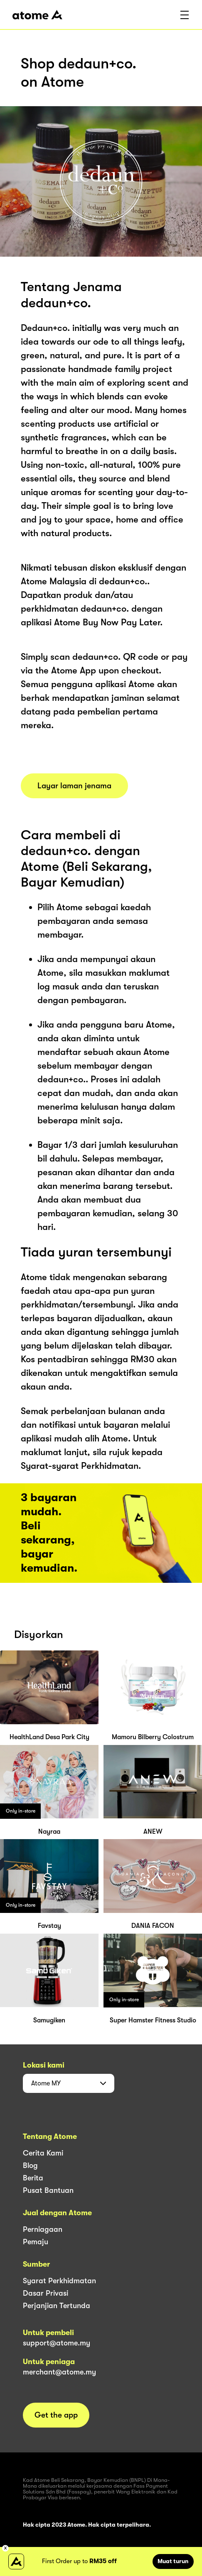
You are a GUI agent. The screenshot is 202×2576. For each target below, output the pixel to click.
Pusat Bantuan (48, 2190)
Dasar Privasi (45, 2293)
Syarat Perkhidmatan (59, 2281)
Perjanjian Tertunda (56, 2305)
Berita (33, 2178)
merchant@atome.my (59, 2372)
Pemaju (35, 2242)
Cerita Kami (43, 2153)
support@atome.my (56, 2343)
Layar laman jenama (74, 785)
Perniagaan (42, 2229)
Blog (30, 2165)
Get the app (56, 2415)
